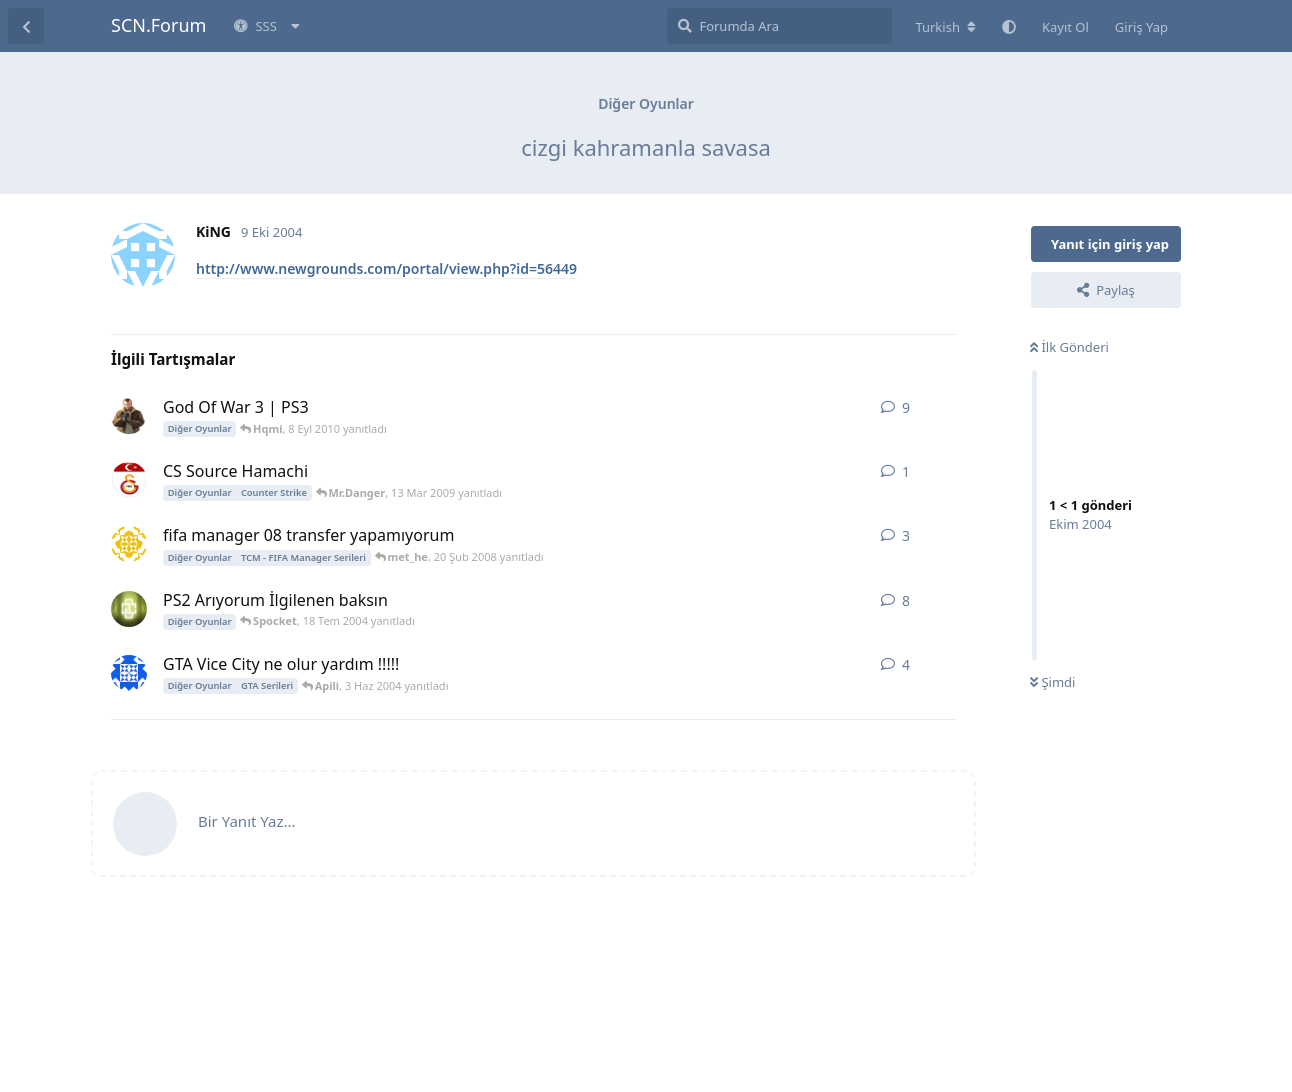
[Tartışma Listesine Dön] (26, 26)
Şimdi (1052, 682)
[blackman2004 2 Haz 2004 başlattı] (129, 673)
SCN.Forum (158, 25)
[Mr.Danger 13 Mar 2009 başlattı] (129, 480)
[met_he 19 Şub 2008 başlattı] (129, 544)
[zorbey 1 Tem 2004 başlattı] (129, 609)
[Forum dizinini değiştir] (945, 27)
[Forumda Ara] (779, 26)
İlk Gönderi (1069, 347)
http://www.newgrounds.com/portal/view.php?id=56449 (386, 268)
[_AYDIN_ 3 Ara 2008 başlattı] (129, 416)
